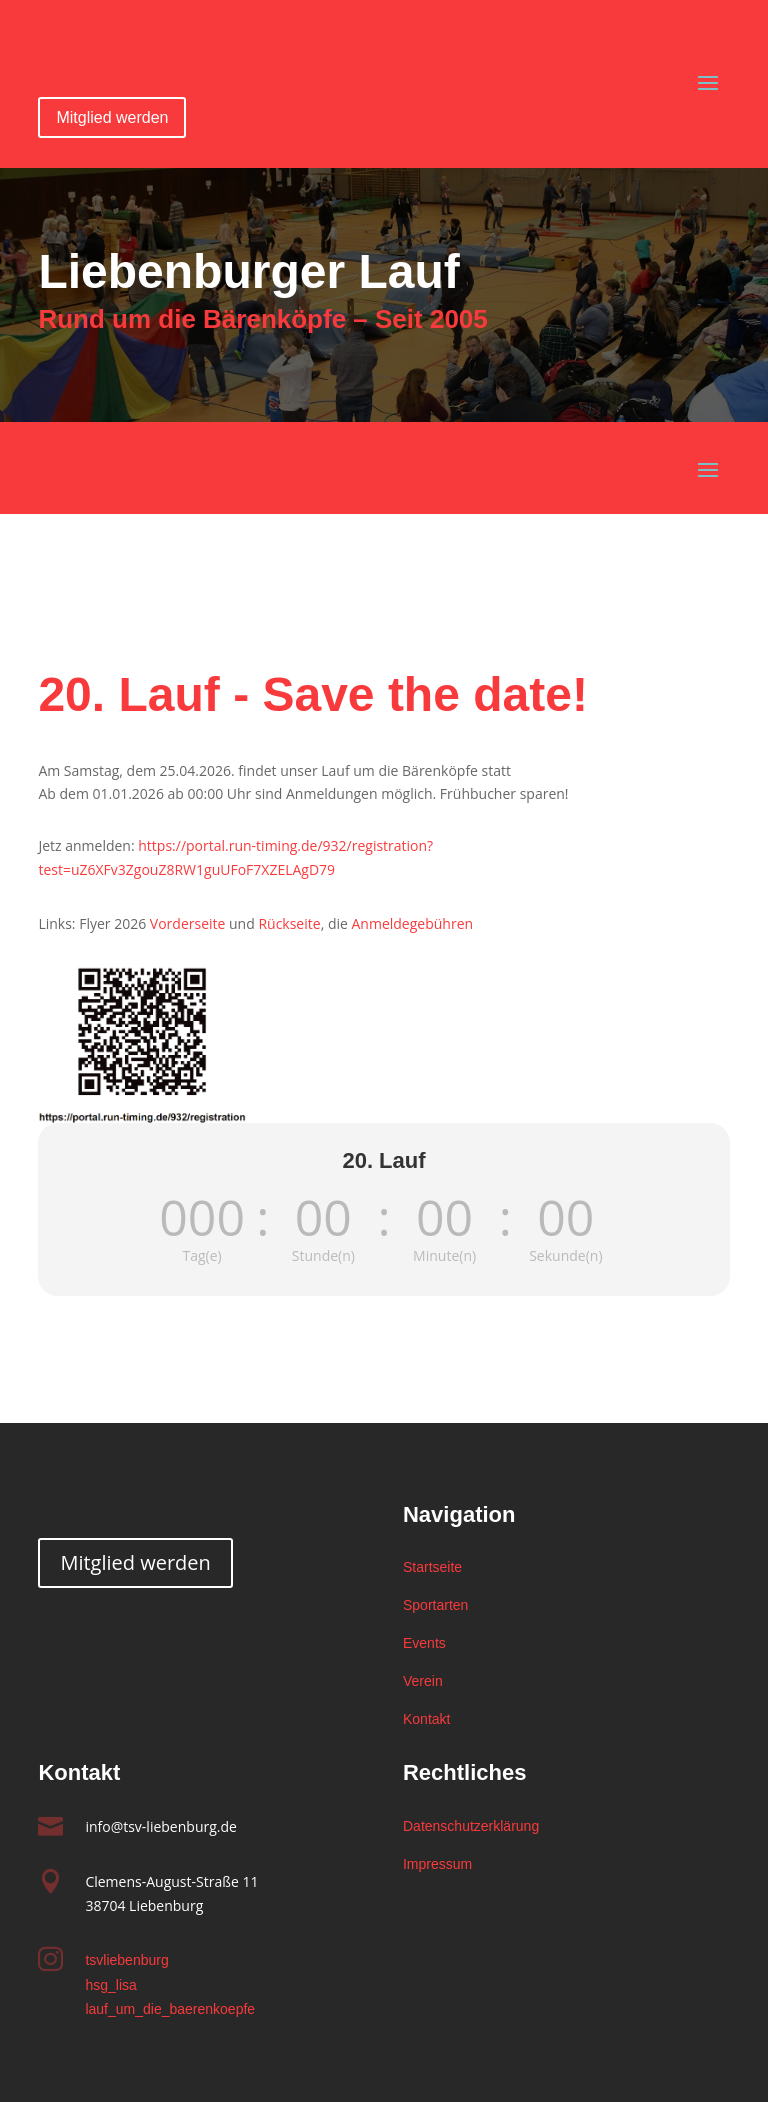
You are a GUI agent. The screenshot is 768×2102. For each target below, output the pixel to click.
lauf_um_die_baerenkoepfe (170, 2009)
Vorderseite (188, 923)
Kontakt (426, 1719)
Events (424, 1643)
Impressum (437, 1864)
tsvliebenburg (126, 1960)
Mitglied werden (112, 117)
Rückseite (289, 923)
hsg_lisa (110, 1985)
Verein (423, 1681)
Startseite (432, 1567)
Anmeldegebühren (412, 923)
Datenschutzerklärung (471, 1826)
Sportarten (435, 1605)
